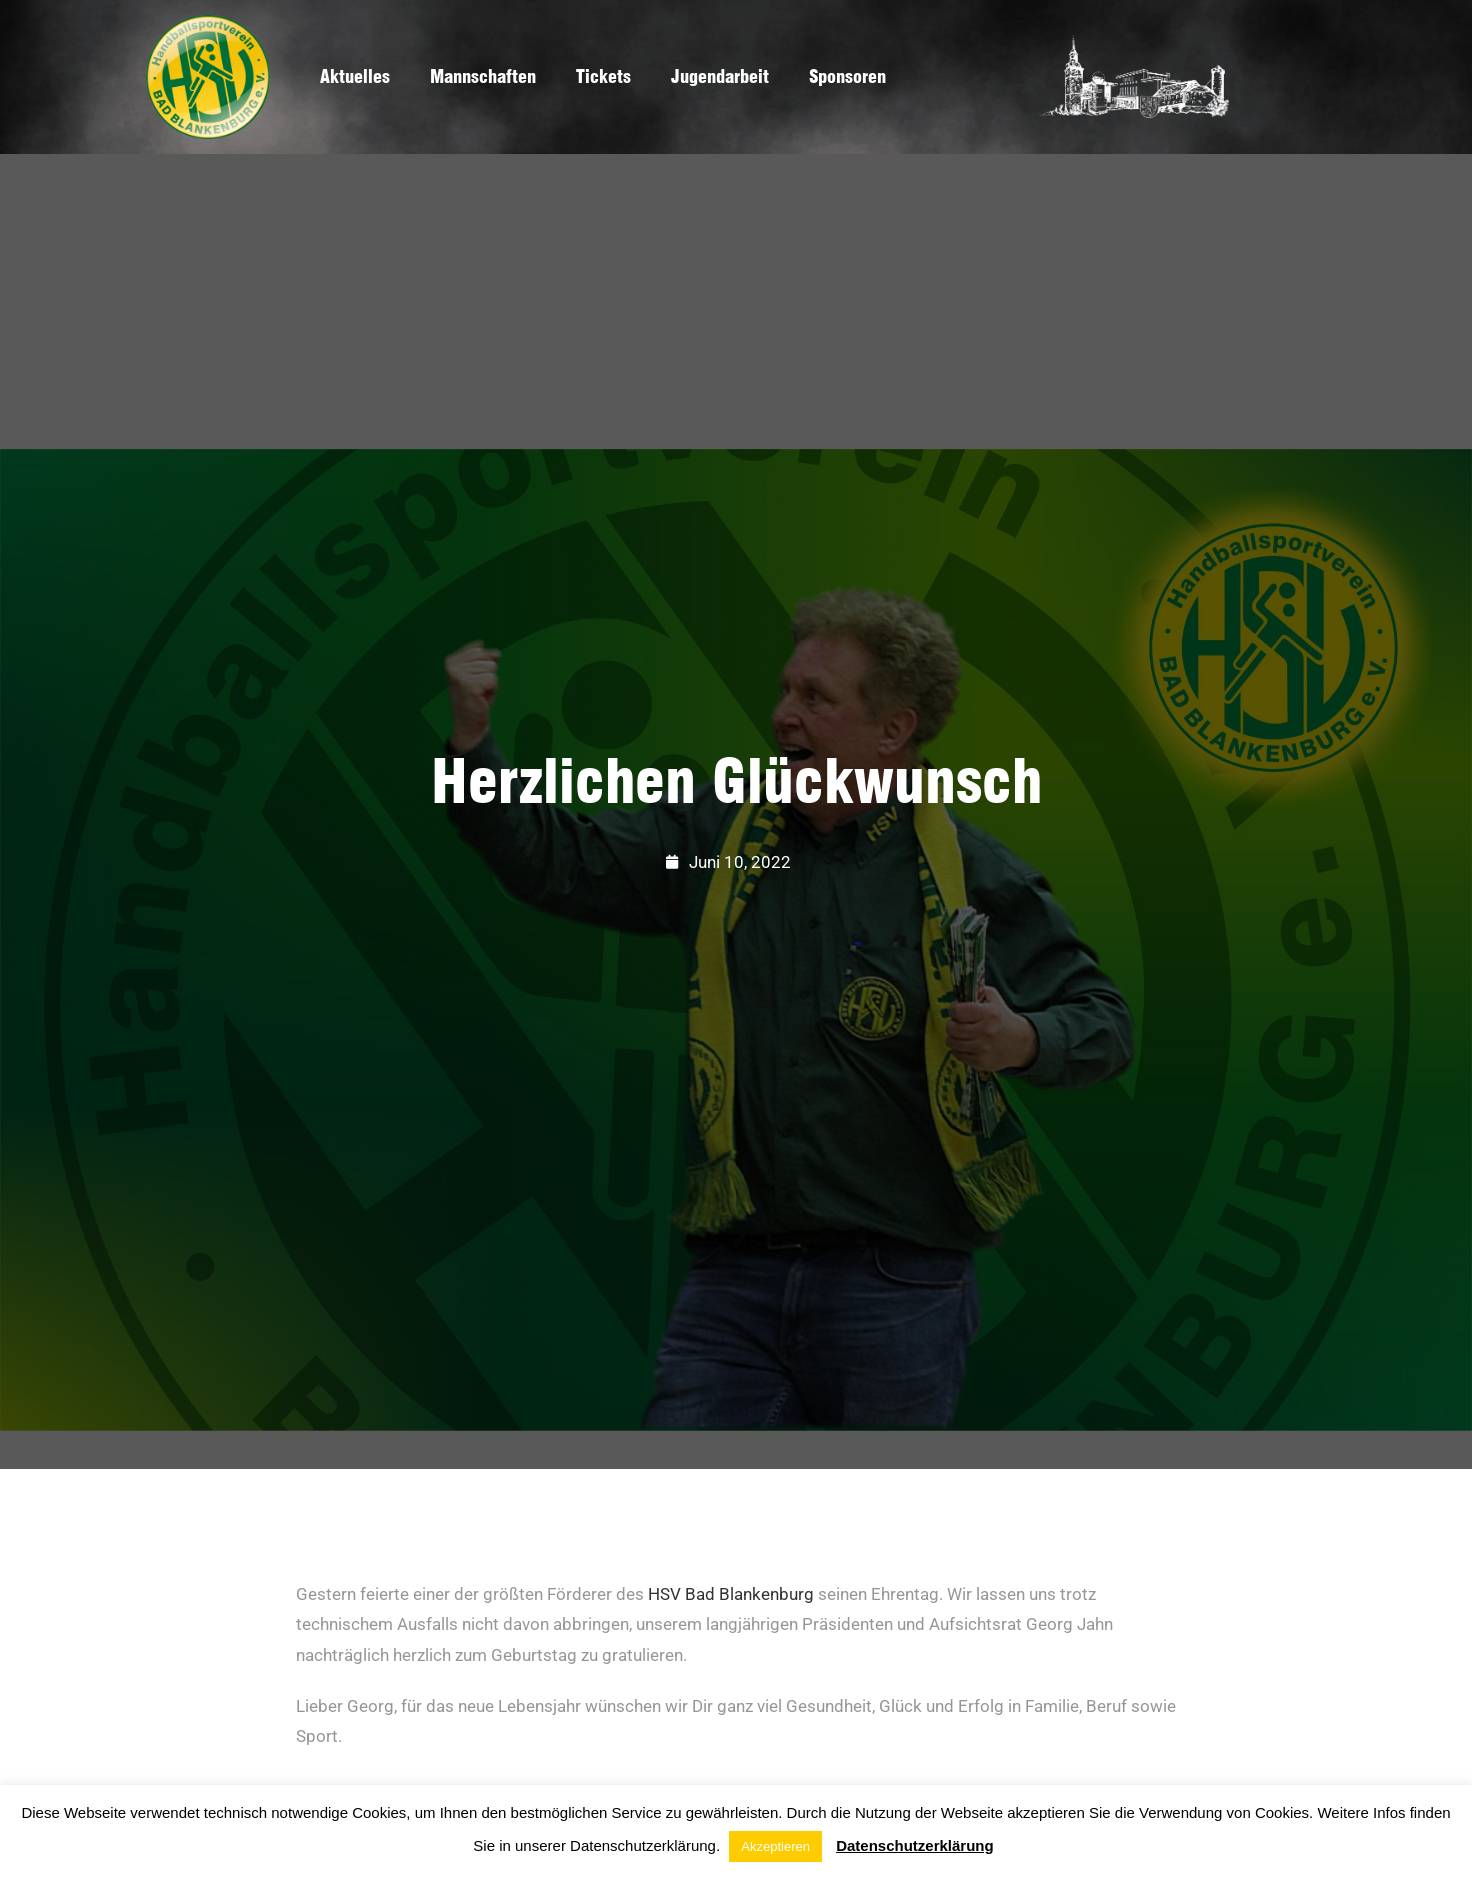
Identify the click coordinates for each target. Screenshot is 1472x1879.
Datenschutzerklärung (915, 1845)
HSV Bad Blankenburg (731, 1594)
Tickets (603, 76)
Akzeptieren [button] (775, 1846)
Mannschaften (483, 76)
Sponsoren (847, 76)
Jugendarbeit (720, 76)
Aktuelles (355, 76)
